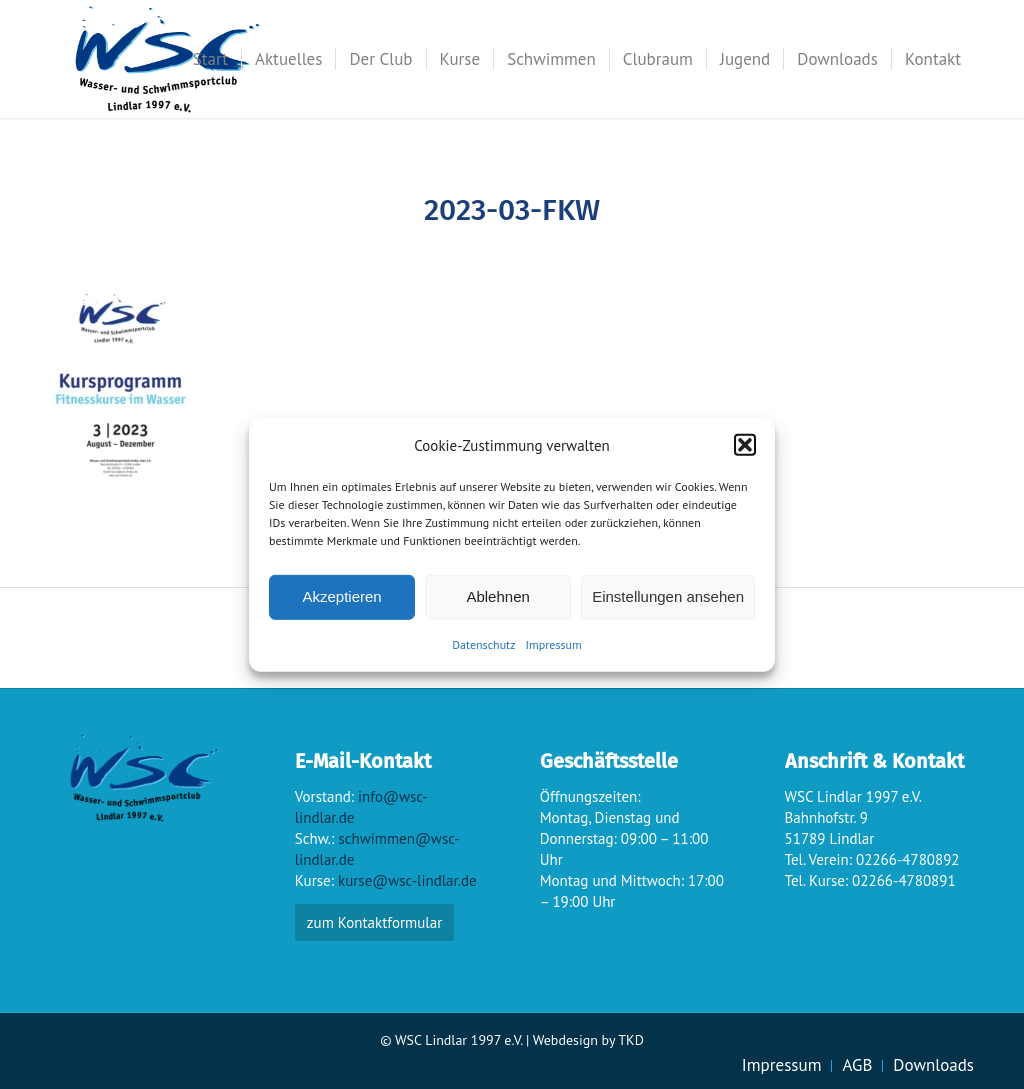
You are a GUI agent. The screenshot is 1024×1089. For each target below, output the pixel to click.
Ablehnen (497, 596)
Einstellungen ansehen (668, 596)
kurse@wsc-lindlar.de (407, 880)
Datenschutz (483, 644)
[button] (745, 445)
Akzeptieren (341, 596)
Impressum (554, 644)
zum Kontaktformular (374, 922)
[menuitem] (210, 59)
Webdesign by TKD (588, 1040)
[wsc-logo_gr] (167, 59)
